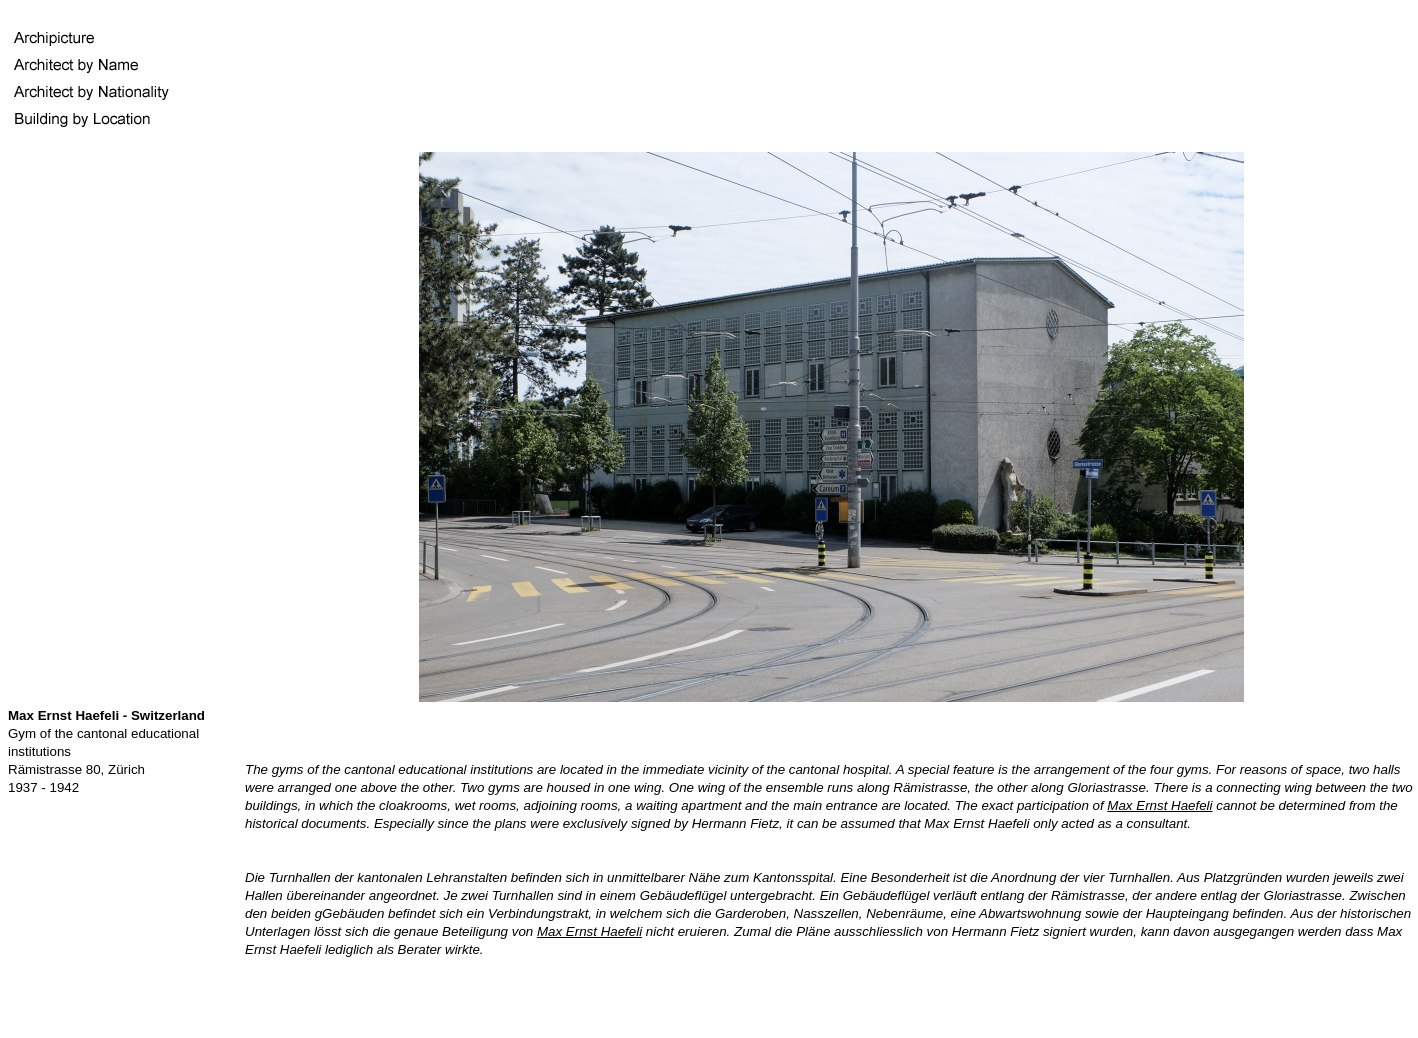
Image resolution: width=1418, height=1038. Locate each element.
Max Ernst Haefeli (1159, 805)
